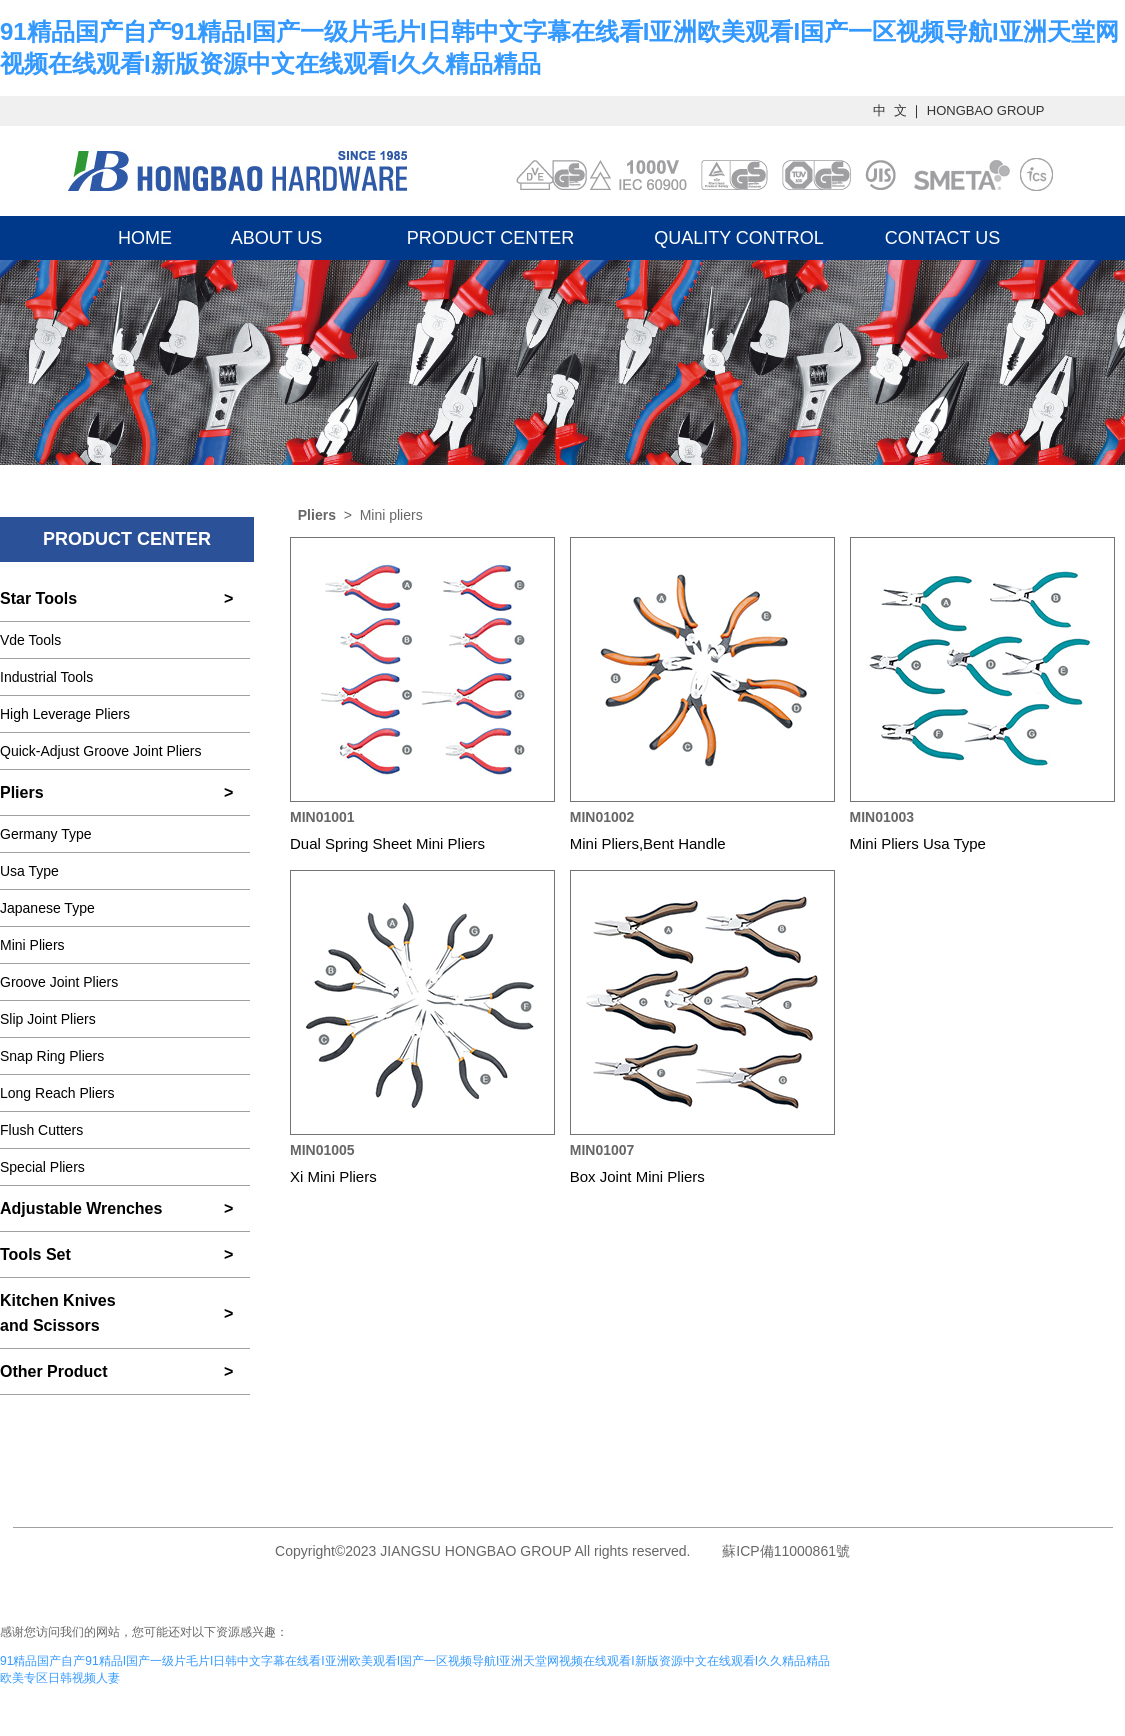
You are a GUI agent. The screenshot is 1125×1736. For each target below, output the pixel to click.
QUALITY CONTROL (739, 238)
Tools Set (35, 1254)
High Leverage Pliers (65, 714)
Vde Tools (30, 640)
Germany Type (46, 834)
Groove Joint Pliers (59, 982)
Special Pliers (42, 1167)
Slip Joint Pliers (48, 1019)
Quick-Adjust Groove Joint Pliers (101, 751)
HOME (145, 238)
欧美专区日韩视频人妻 (60, 1678)
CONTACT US (942, 238)
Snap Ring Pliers (52, 1056)
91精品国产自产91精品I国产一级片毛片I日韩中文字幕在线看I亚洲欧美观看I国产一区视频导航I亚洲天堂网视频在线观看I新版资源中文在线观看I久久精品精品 (415, 1661)
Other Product (54, 1371)
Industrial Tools (46, 677)
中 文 (891, 110)
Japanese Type (47, 908)
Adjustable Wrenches (81, 1208)
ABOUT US (277, 238)
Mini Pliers (32, 945)
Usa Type (29, 871)
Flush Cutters (41, 1130)
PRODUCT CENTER (491, 238)
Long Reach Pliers (57, 1093)
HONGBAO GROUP (986, 110)
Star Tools (38, 598)
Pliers (22, 792)
